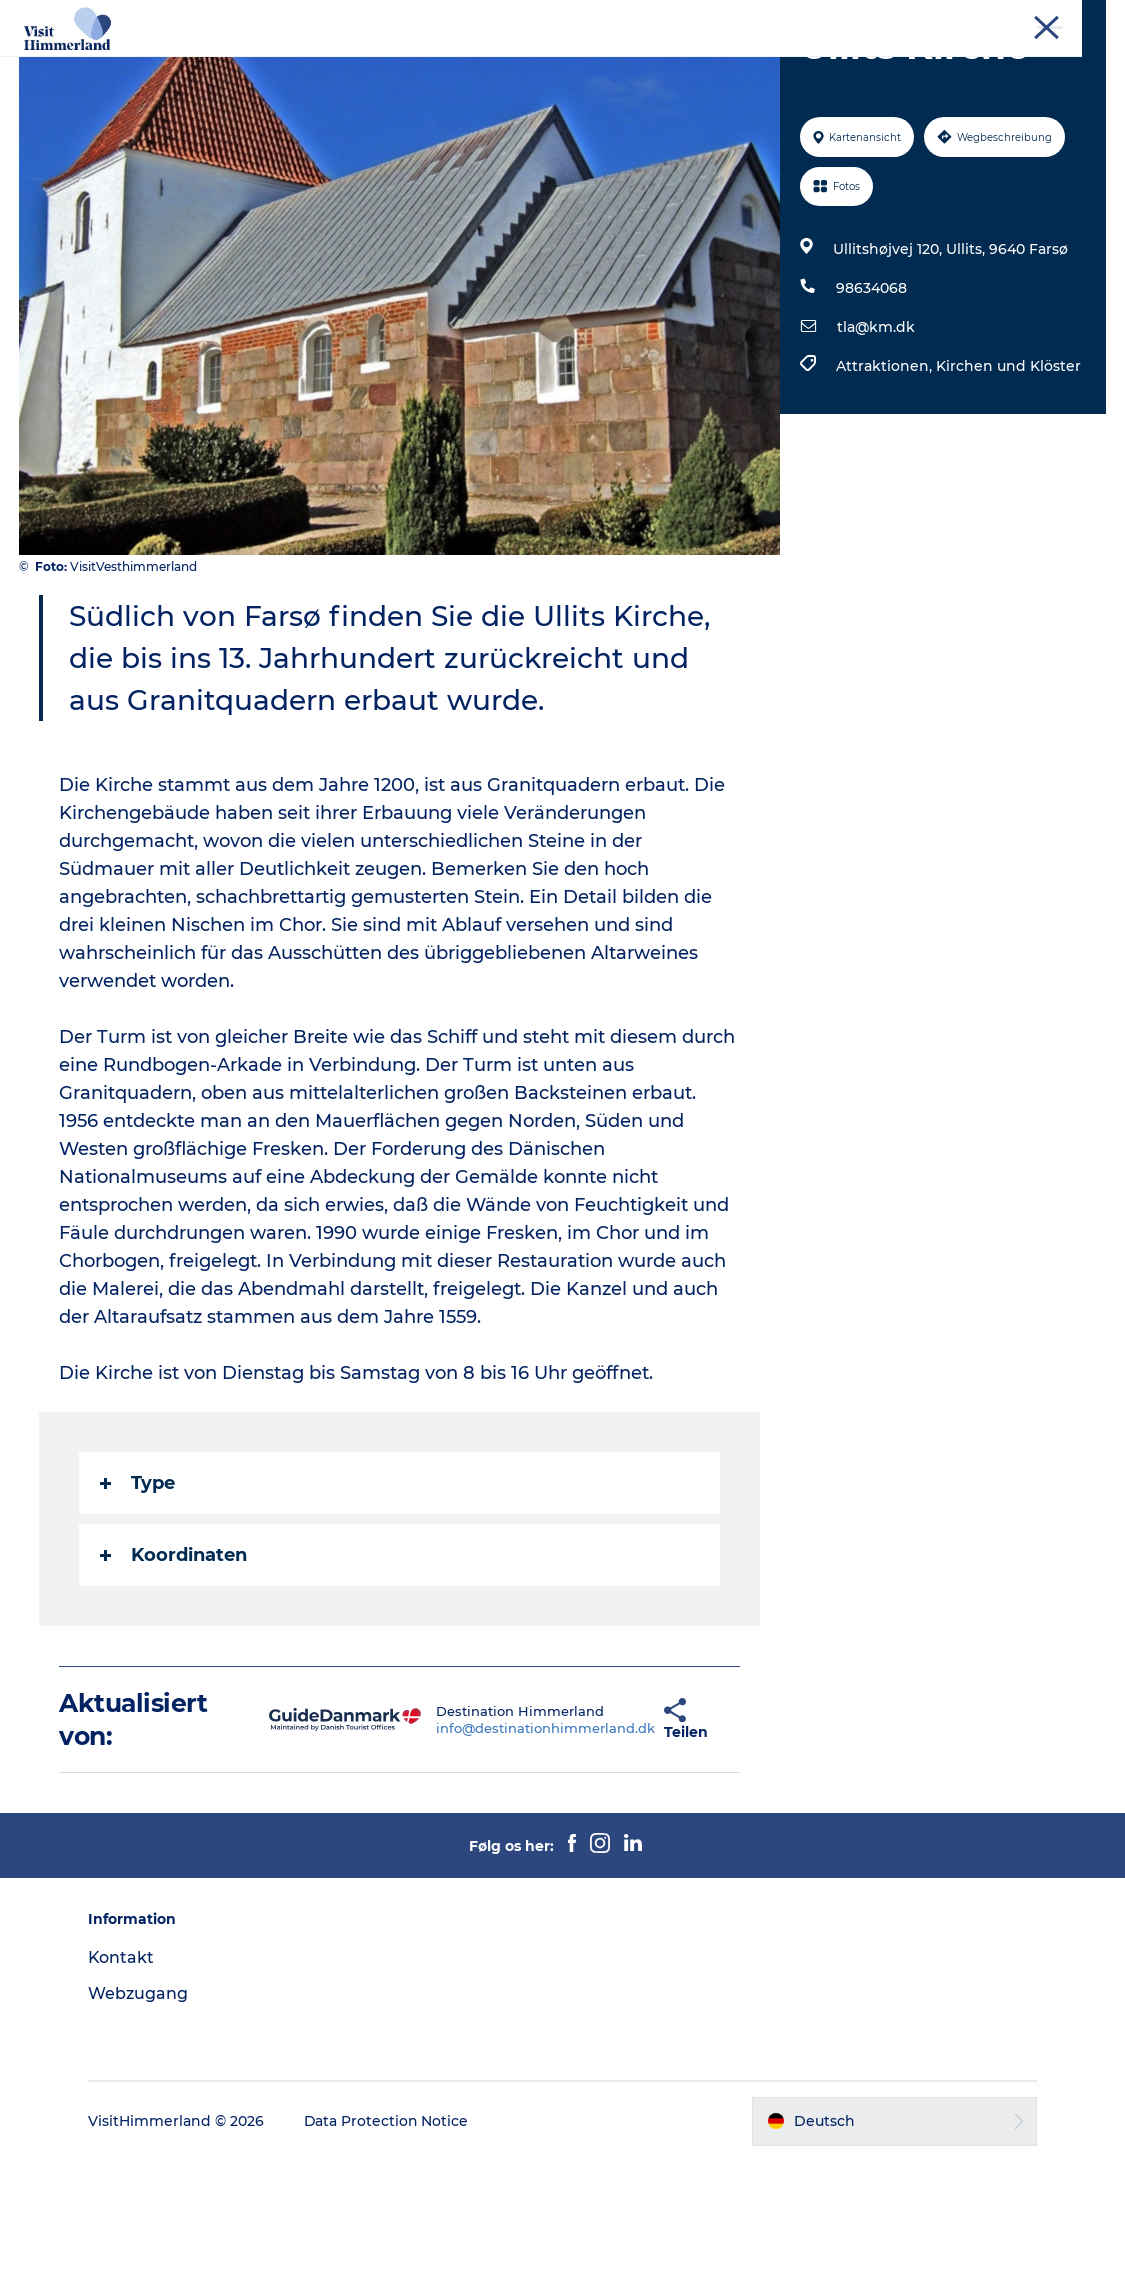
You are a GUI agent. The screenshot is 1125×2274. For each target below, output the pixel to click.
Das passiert (661, 64)
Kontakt (124, 2070)
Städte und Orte (524, 64)
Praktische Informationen (562, 85)
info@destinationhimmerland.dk (482, 1841)
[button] (605, 1833)
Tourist (905, 19)
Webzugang (141, 2106)
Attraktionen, (886, 480)
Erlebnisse (322, 64)
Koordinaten (174, 1669)
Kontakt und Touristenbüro (1025, 19)
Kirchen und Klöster (1008, 480)
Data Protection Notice (390, 2235)
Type (138, 1597)
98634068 (871, 402)
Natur (412, 64)
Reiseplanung (790, 64)
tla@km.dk (876, 441)
